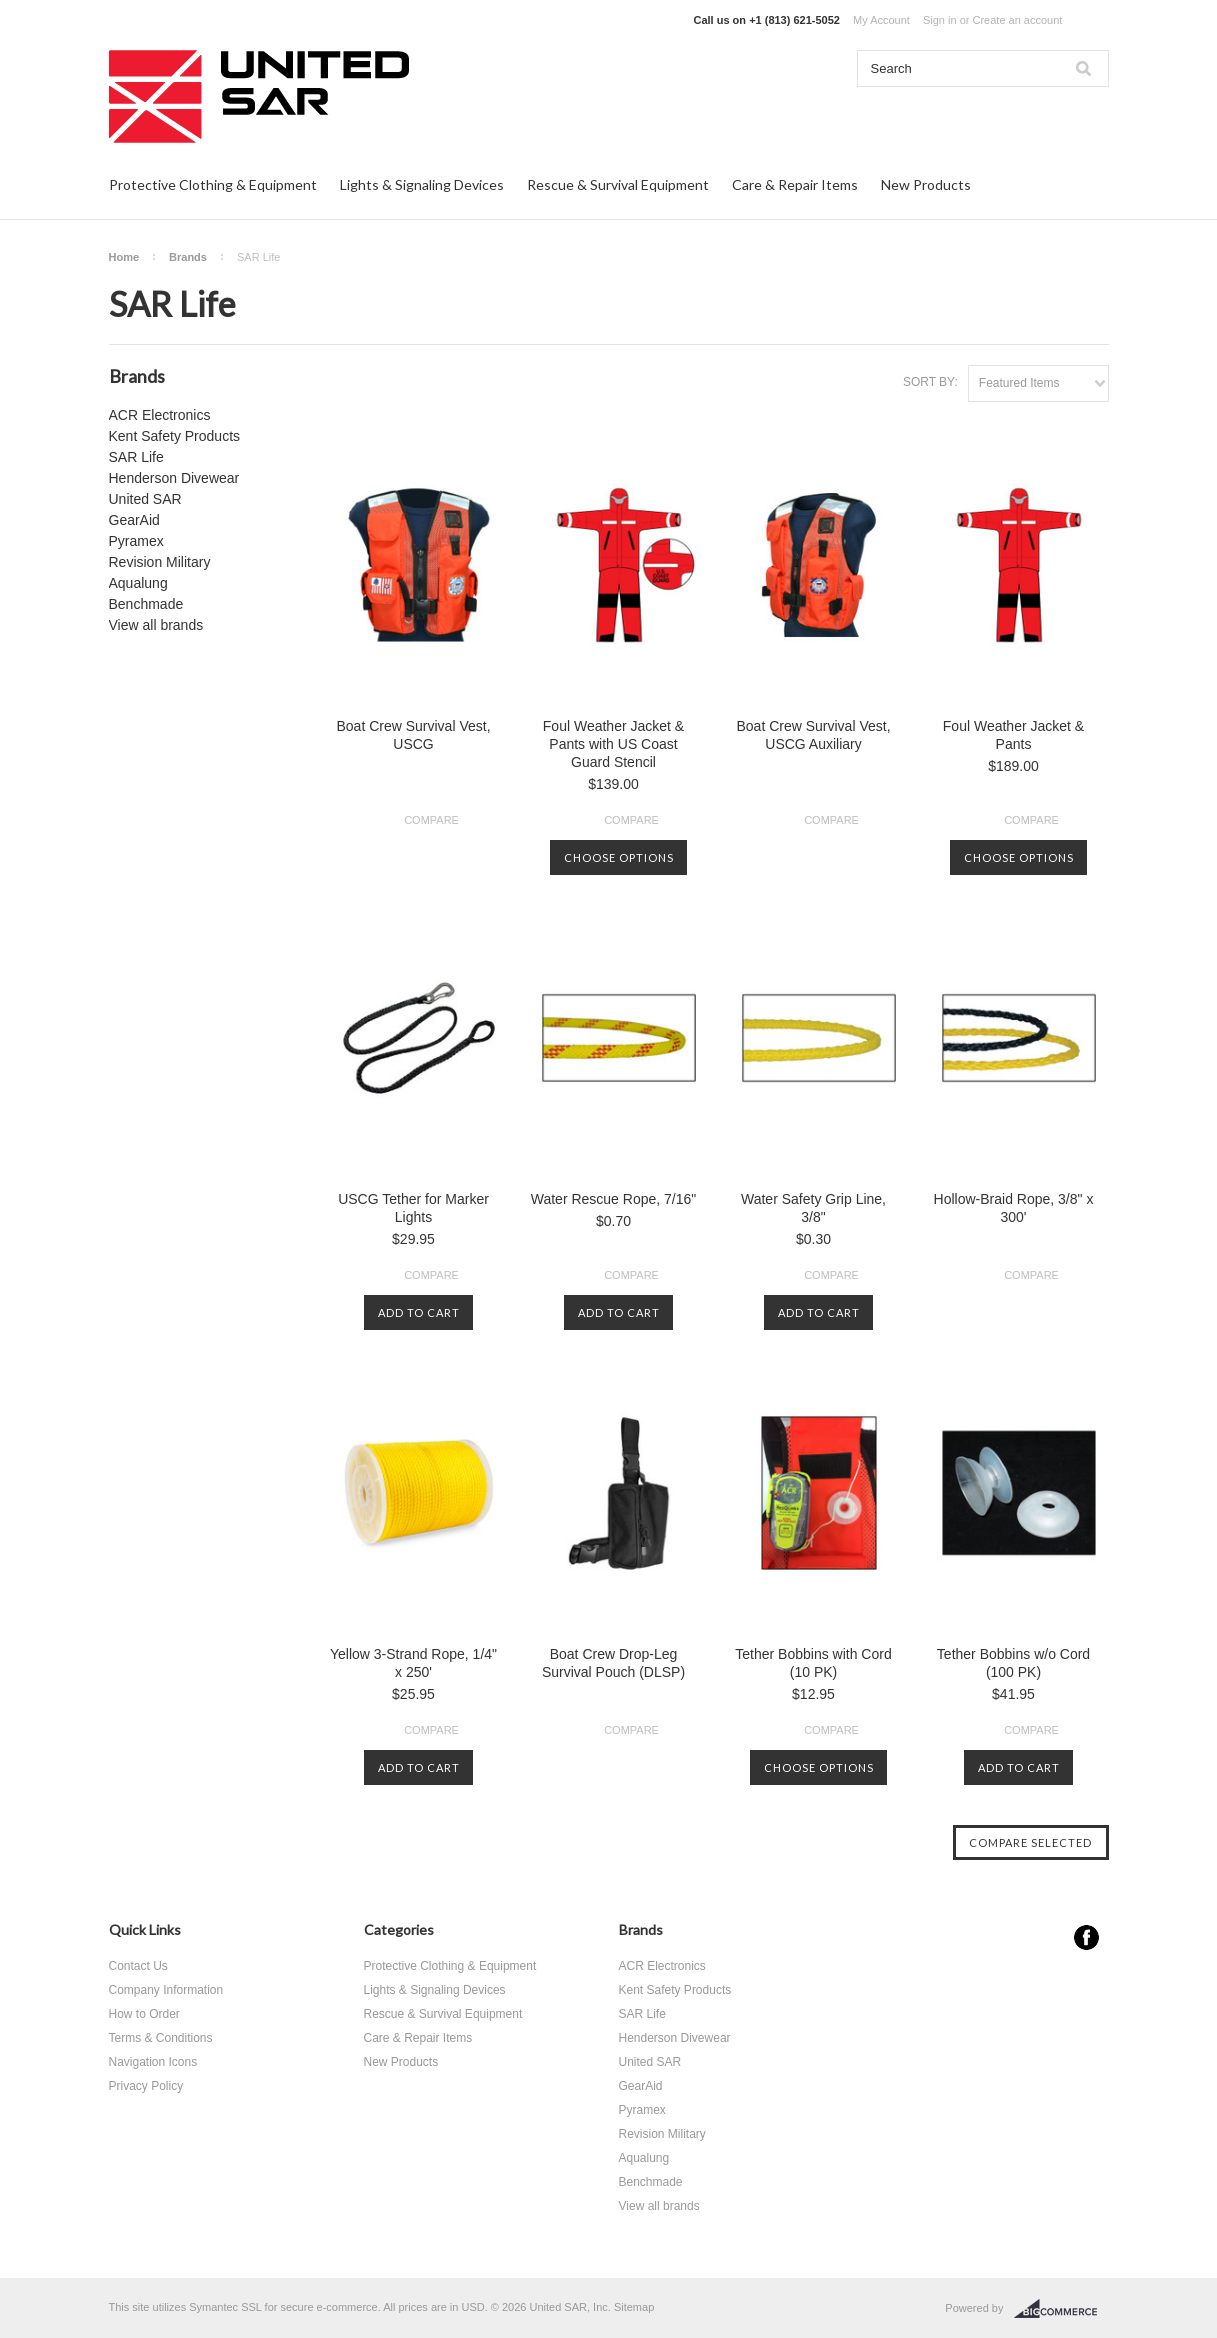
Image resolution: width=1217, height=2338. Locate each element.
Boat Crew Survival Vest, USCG (413, 735)
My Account (881, 20)
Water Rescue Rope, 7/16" (614, 1199)
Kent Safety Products (175, 436)
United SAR (145, 499)
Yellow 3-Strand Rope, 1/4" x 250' (413, 1663)
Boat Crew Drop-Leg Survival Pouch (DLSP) (613, 1663)
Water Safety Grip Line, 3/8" (813, 1208)
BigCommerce (1061, 2309)
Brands (188, 257)
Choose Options (619, 857)
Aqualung (138, 583)
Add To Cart (419, 1312)
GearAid (134, 520)
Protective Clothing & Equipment (213, 184)
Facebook (1086, 1937)
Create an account (1017, 20)
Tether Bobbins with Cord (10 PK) (813, 1663)
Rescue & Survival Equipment (618, 184)
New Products (926, 184)
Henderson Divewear (174, 478)
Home (124, 257)
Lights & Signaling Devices (422, 184)
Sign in (940, 20)
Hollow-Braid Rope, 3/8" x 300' (1014, 1208)
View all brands (156, 625)
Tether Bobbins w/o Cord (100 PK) (1013, 1663)
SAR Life (136, 457)
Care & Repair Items (795, 184)
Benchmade (146, 604)
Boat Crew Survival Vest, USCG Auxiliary (813, 735)
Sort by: (930, 382)
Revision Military (160, 562)
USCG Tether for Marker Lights (413, 1208)
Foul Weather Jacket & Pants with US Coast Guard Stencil (613, 744)
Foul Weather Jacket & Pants (1013, 735)
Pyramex (136, 541)
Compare (431, 820)
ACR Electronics (160, 415)
